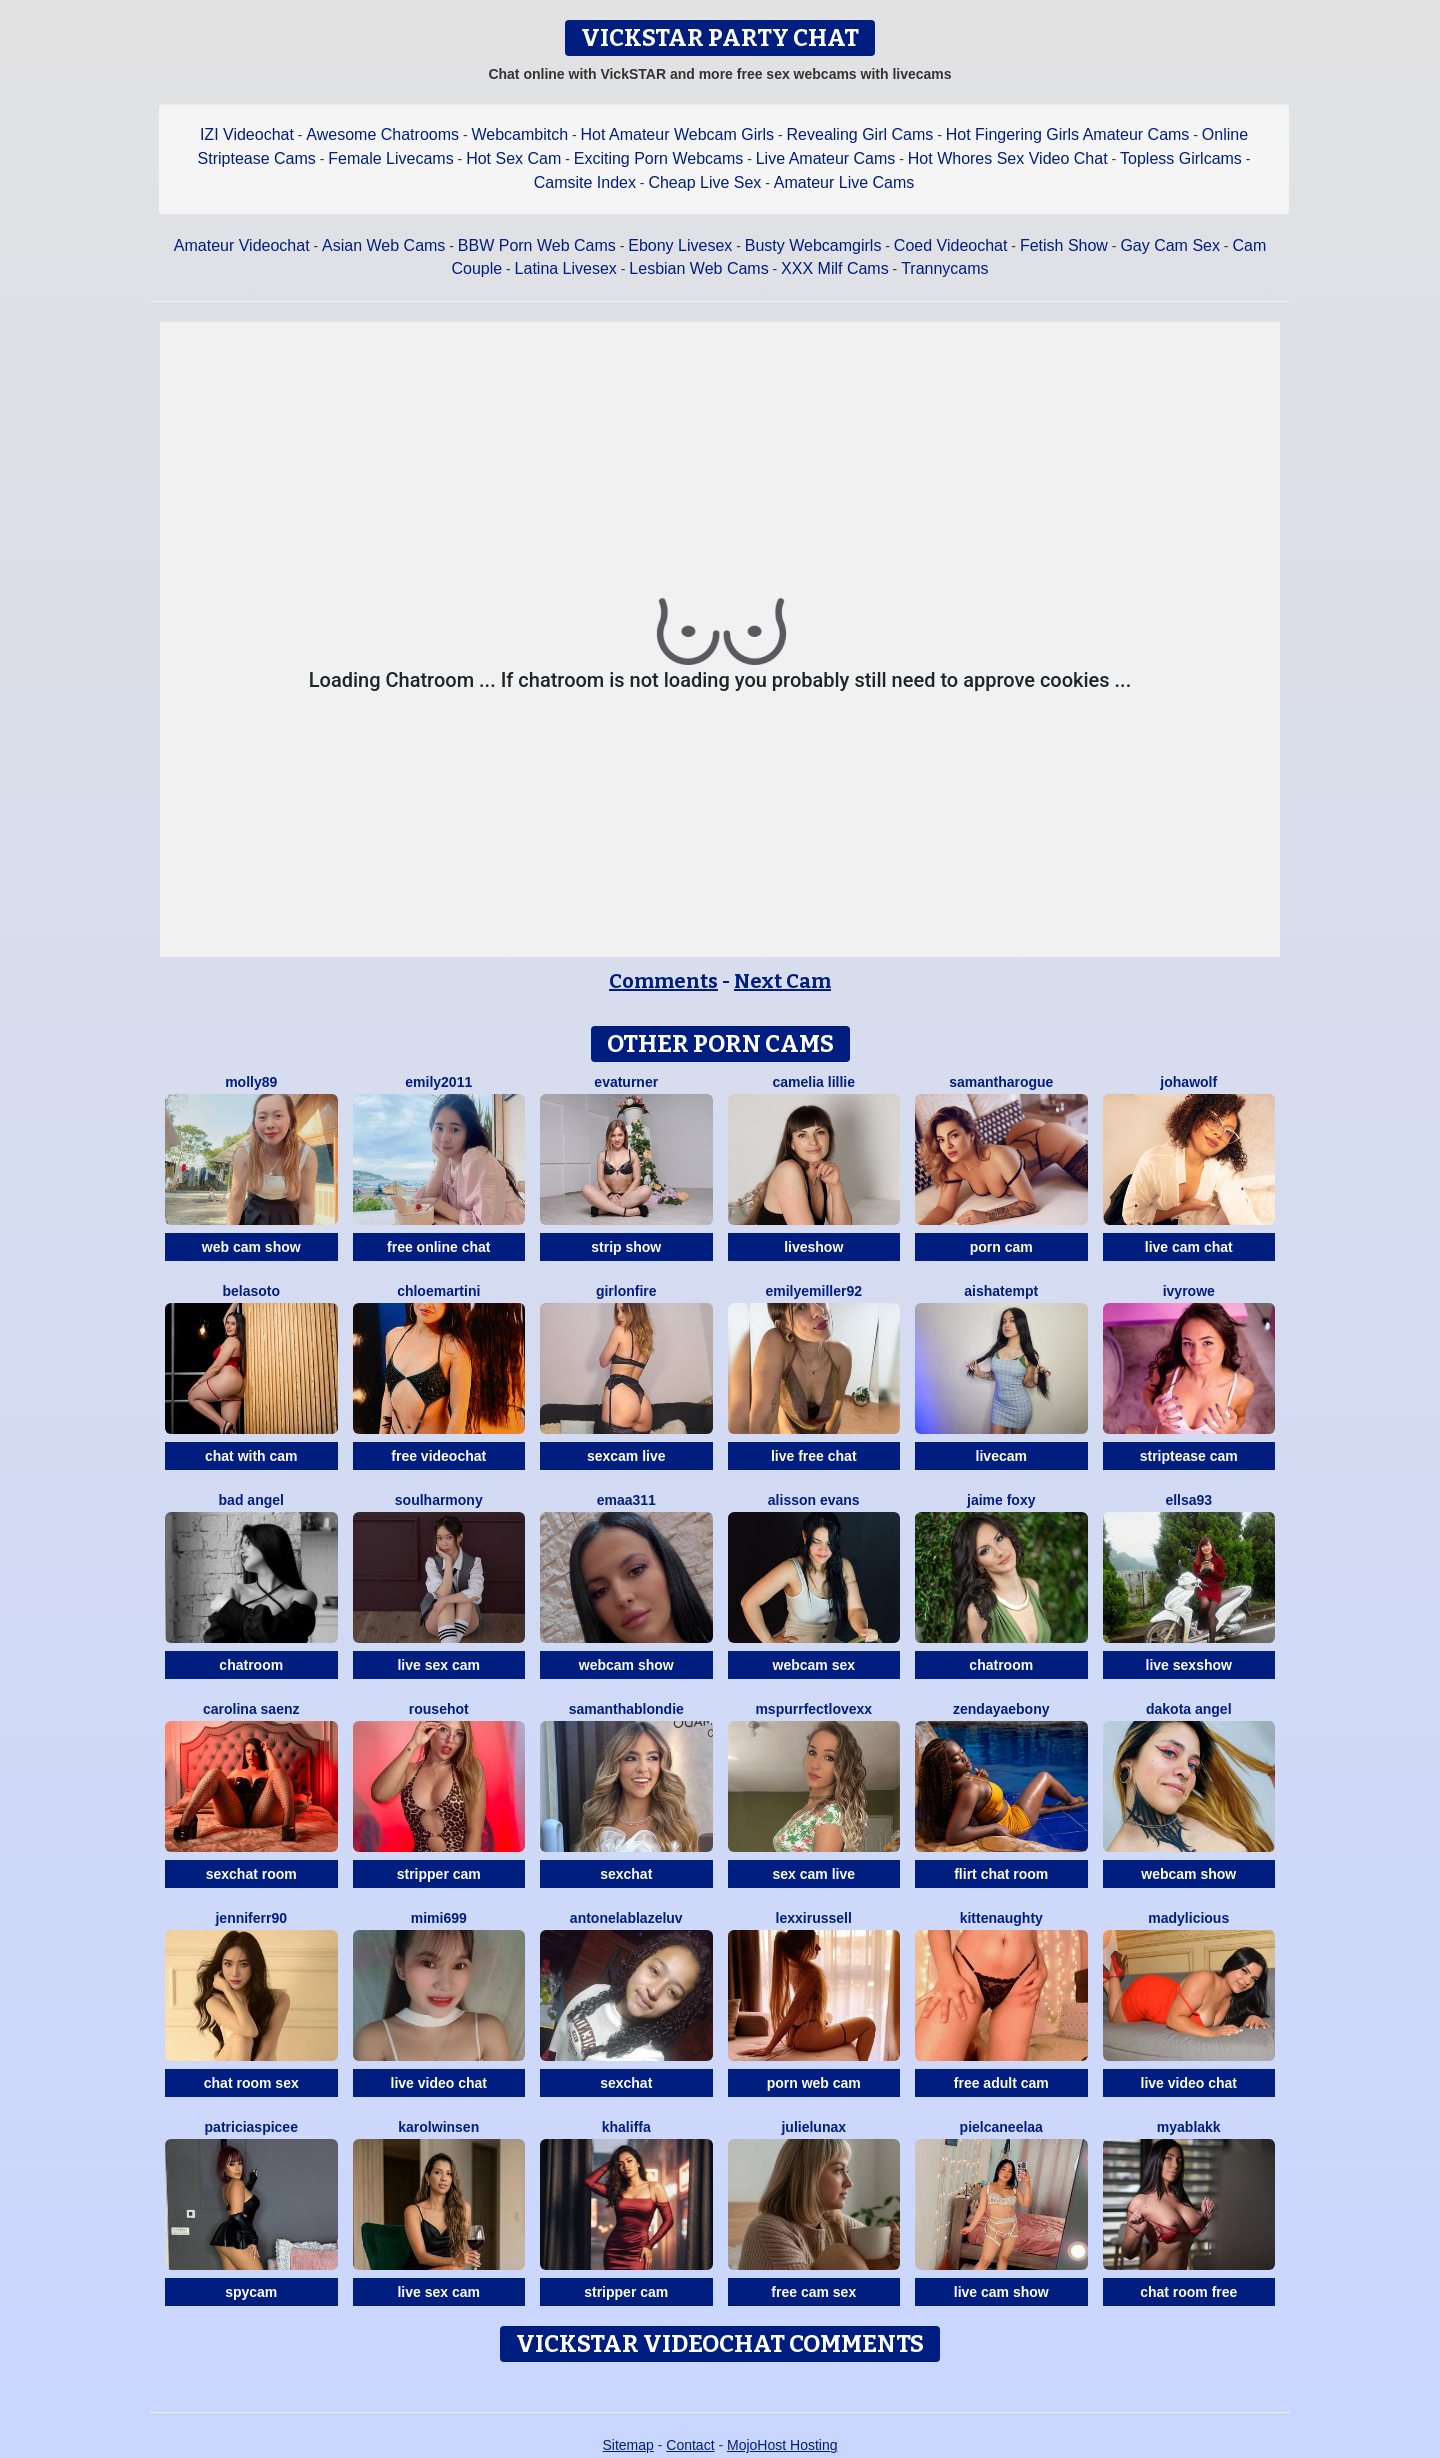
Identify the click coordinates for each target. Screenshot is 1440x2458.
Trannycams (944, 268)
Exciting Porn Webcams (659, 158)
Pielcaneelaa (1001, 2127)
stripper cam (439, 1874)
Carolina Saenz (251, 1709)
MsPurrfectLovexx (813, 1709)
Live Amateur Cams (826, 158)
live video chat (439, 2083)
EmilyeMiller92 (813, 1291)
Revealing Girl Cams (860, 134)
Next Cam (782, 981)
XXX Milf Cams (835, 268)
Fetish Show (1064, 245)
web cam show (251, 1247)
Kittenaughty (1001, 1918)
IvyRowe (1189, 1291)
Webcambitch (519, 134)
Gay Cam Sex (1170, 245)
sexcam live (626, 1456)
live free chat (814, 1456)
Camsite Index (585, 182)
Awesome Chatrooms (382, 134)
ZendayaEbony (1001, 1709)
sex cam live (813, 1874)
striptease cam (1189, 1456)
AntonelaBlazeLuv (626, 1918)
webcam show (626, 1665)
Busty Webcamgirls (813, 245)
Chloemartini (438, 1291)
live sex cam (438, 1665)
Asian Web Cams (383, 245)
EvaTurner (626, 1082)
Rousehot (439, 1709)
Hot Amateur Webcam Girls (678, 134)
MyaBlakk (1189, 2127)
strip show (626, 1247)
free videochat (438, 1456)
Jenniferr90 (251, 1918)
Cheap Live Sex (704, 182)
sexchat (626, 1874)
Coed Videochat (951, 245)
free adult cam (1001, 2083)
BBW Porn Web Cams (537, 245)
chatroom (251, 1665)
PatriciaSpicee (251, 2127)
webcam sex (814, 1665)
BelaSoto (251, 1291)
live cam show (1001, 2292)
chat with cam (251, 1456)
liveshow (813, 1247)
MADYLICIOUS (1188, 1918)
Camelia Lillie (814, 1082)
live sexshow (1189, 1665)
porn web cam (814, 2083)
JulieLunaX (813, 2127)
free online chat (438, 1247)
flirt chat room (1001, 1874)
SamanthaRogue (1001, 1082)
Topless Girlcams (1181, 158)
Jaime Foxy (1001, 1500)
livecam (1001, 1456)
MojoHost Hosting (782, 2445)
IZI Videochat (247, 134)
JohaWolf (1188, 1082)
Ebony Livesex (680, 245)
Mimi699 (439, 1918)
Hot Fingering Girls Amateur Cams (1068, 134)
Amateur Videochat (242, 245)
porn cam (1001, 1247)
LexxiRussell (814, 1918)
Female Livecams (390, 158)
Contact (690, 2445)
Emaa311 (626, 1500)
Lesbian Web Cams (698, 268)
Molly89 (251, 1082)
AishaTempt (1001, 1291)
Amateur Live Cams (844, 182)
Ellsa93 (1188, 1500)
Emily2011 (438, 1082)
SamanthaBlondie (626, 1709)
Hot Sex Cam (513, 158)
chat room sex (251, 2083)
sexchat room (251, 1874)
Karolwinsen (438, 2127)
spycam (251, 2292)
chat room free (1188, 2292)
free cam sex (813, 2292)
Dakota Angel (1189, 1709)
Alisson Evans (814, 1500)
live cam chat (1189, 1247)
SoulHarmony (439, 1500)
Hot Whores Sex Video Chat (1008, 158)
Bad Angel (251, 1500)
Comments (663, 981)
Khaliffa (626, 2127)
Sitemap (627, 2445)
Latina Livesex (566, 268)
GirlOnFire (626, 1291)
